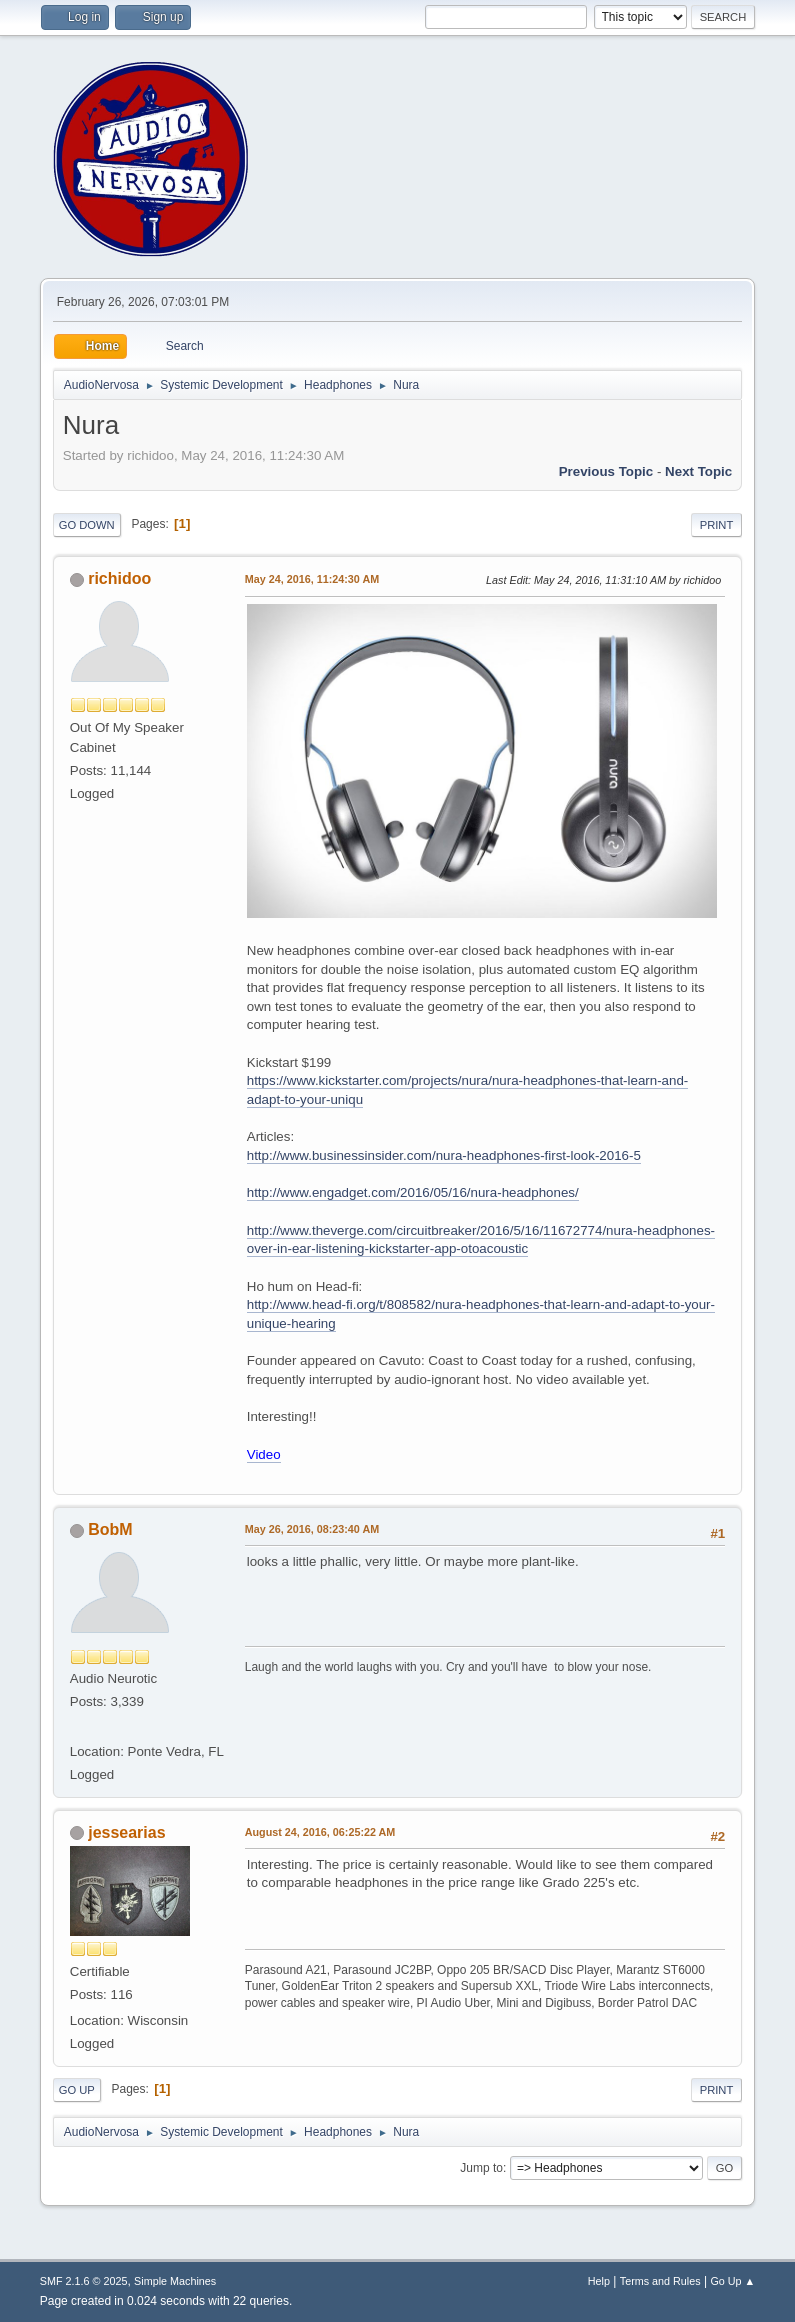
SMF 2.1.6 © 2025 (84, 2281)
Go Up (77, 2090)
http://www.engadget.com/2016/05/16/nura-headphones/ (413, 1192)
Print (717, 525)
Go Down (87, 525)
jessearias (126, 1832)
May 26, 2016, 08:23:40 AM (312, 1529)
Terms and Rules (660, 2281)
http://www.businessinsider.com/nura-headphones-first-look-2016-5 (444, 1155)
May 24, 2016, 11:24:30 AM (312, 579)
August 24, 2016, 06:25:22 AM (320, 1832)
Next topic (698, 471)
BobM (110, 1529)
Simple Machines (175, 2281)
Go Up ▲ (732, 2281)
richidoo (119, 578)
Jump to (481, 2168)
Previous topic (606, 471)
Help (599, 2281)
